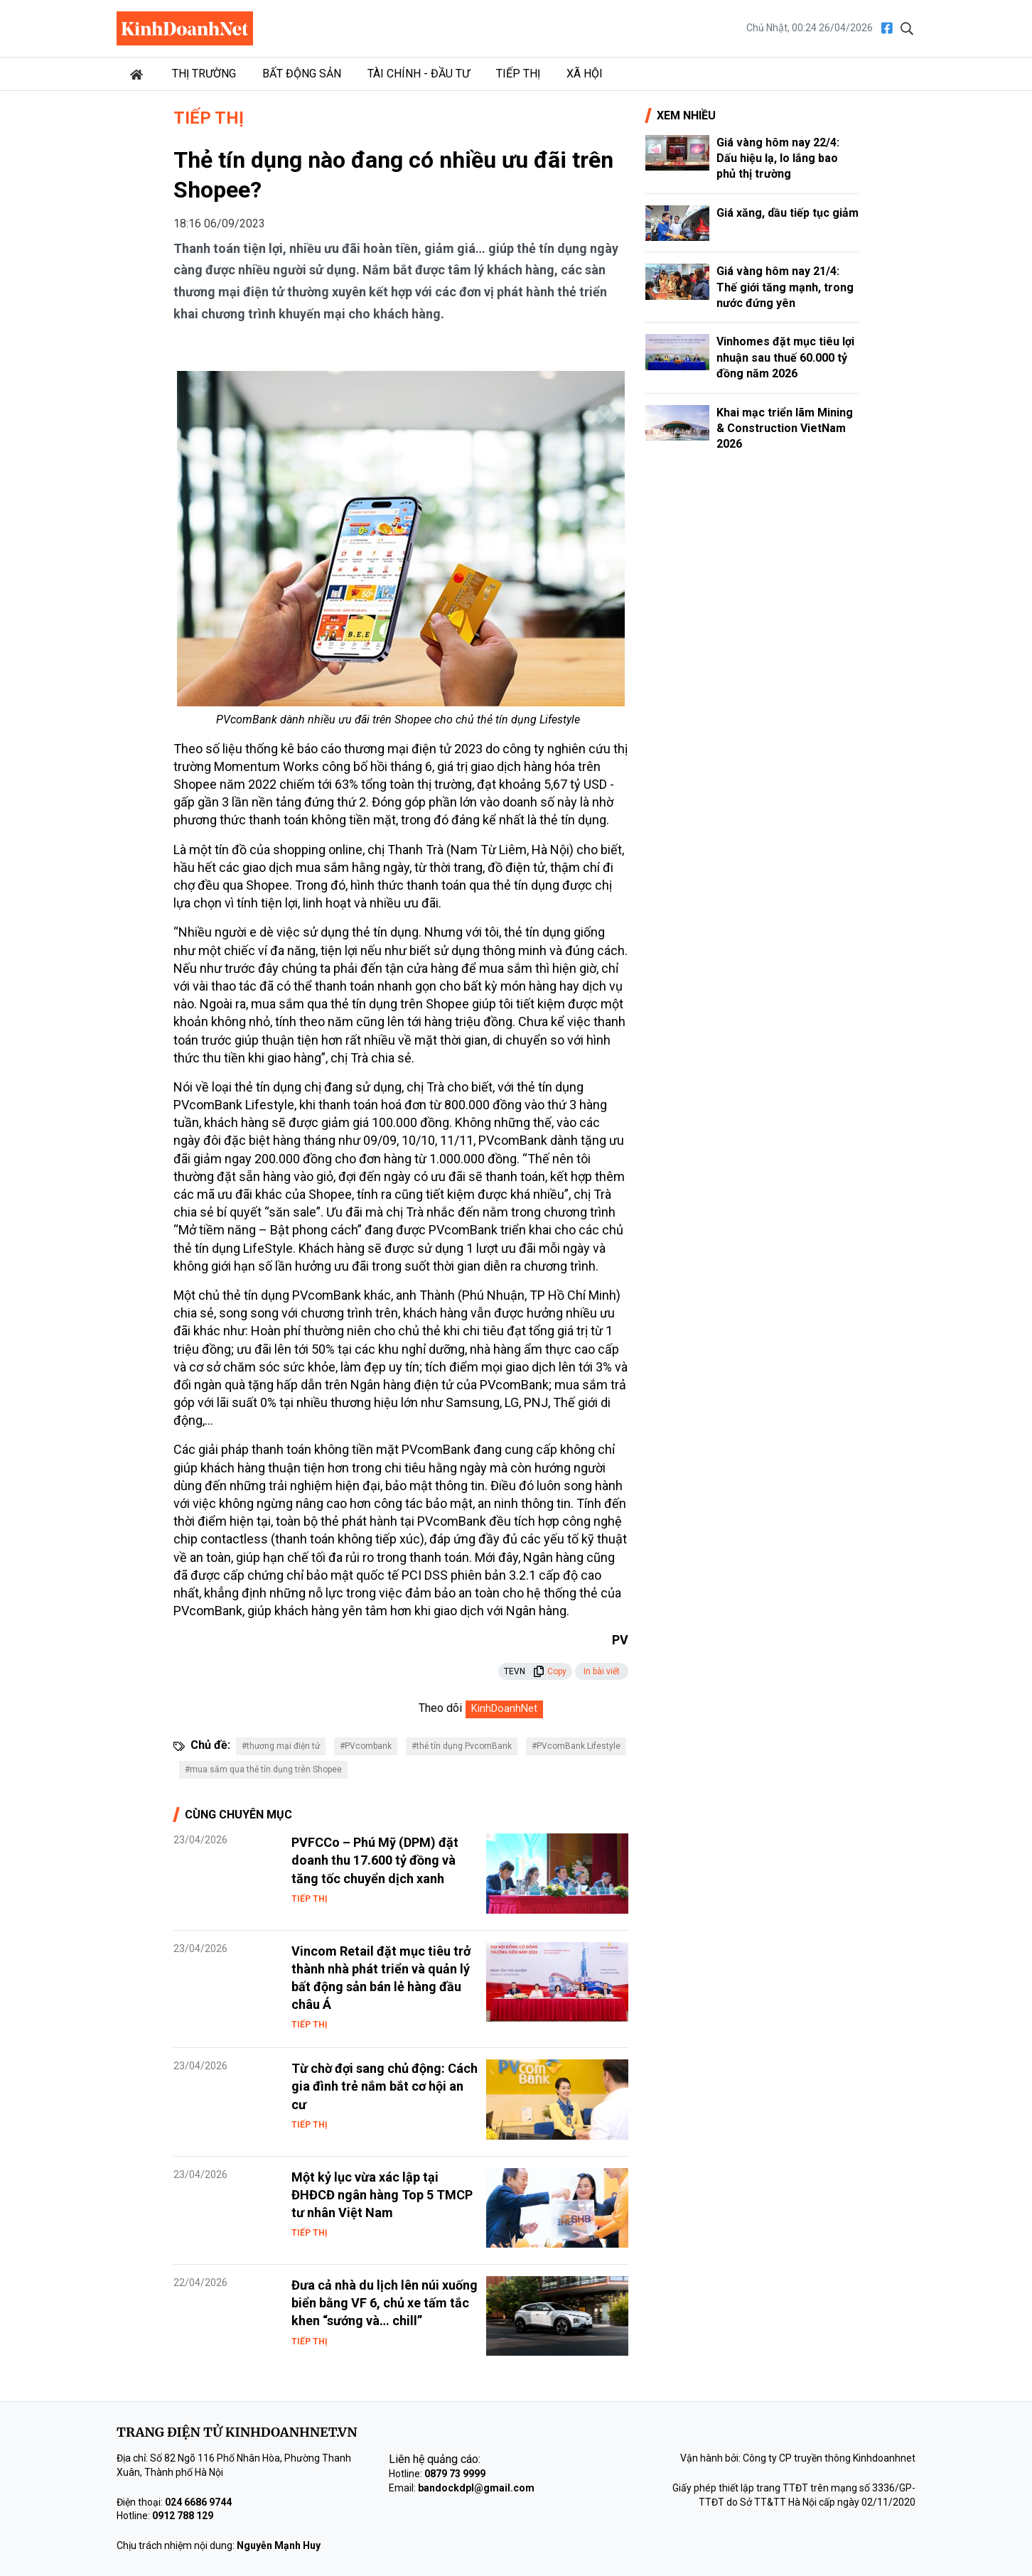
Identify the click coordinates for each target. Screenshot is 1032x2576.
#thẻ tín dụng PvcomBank (462, 1746)
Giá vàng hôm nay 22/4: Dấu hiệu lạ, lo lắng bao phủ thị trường (777, 158)
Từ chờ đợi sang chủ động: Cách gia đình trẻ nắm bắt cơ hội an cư (384, 2086)
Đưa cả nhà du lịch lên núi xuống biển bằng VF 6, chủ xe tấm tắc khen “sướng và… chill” (384, 2303)
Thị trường (204, 73)
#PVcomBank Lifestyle (576, 1746)
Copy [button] (549, 1671)
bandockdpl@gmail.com (476, 2488)
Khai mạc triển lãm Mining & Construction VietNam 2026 (784, 428)
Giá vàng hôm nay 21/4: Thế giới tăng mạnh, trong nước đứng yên (785, 287)
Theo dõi (440, 1708)
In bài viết (602, 1671)
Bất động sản (301, 73)
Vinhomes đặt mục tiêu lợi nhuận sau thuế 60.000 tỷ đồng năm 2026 (785, 357)
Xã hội (584, 73)
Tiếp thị (518, 73)
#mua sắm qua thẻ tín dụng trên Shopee (263, 1769)
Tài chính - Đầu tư (418, 73)
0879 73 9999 (454, 2473)
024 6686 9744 (198, 2502)
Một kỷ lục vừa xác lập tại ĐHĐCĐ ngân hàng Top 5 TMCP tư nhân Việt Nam (382, 2195)
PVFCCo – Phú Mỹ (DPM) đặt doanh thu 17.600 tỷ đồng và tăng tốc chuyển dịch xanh (374, 1860)
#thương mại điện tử (281, 1746)
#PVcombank (366, 1746)
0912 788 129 (182, 2515)
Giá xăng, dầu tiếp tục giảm (787, 213)
